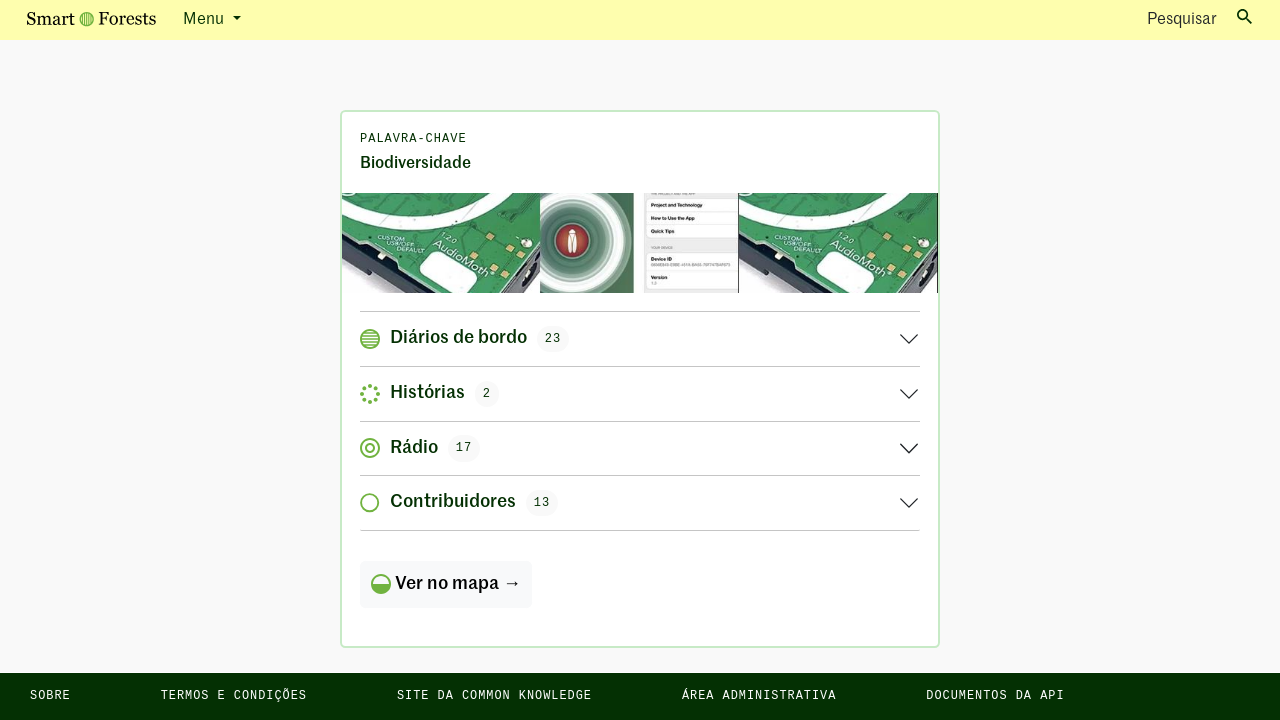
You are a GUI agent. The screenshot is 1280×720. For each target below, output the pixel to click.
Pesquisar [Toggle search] (1199, 18)
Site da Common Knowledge (494, 696)
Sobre (50, 696)
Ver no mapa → (446, 584)
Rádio (420, 448)
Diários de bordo (464, 339)
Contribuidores (459, 503)
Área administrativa (759, 696)
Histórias (429, 394)
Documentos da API (995, 696)
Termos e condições (234, 696)
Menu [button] (205, 20)
